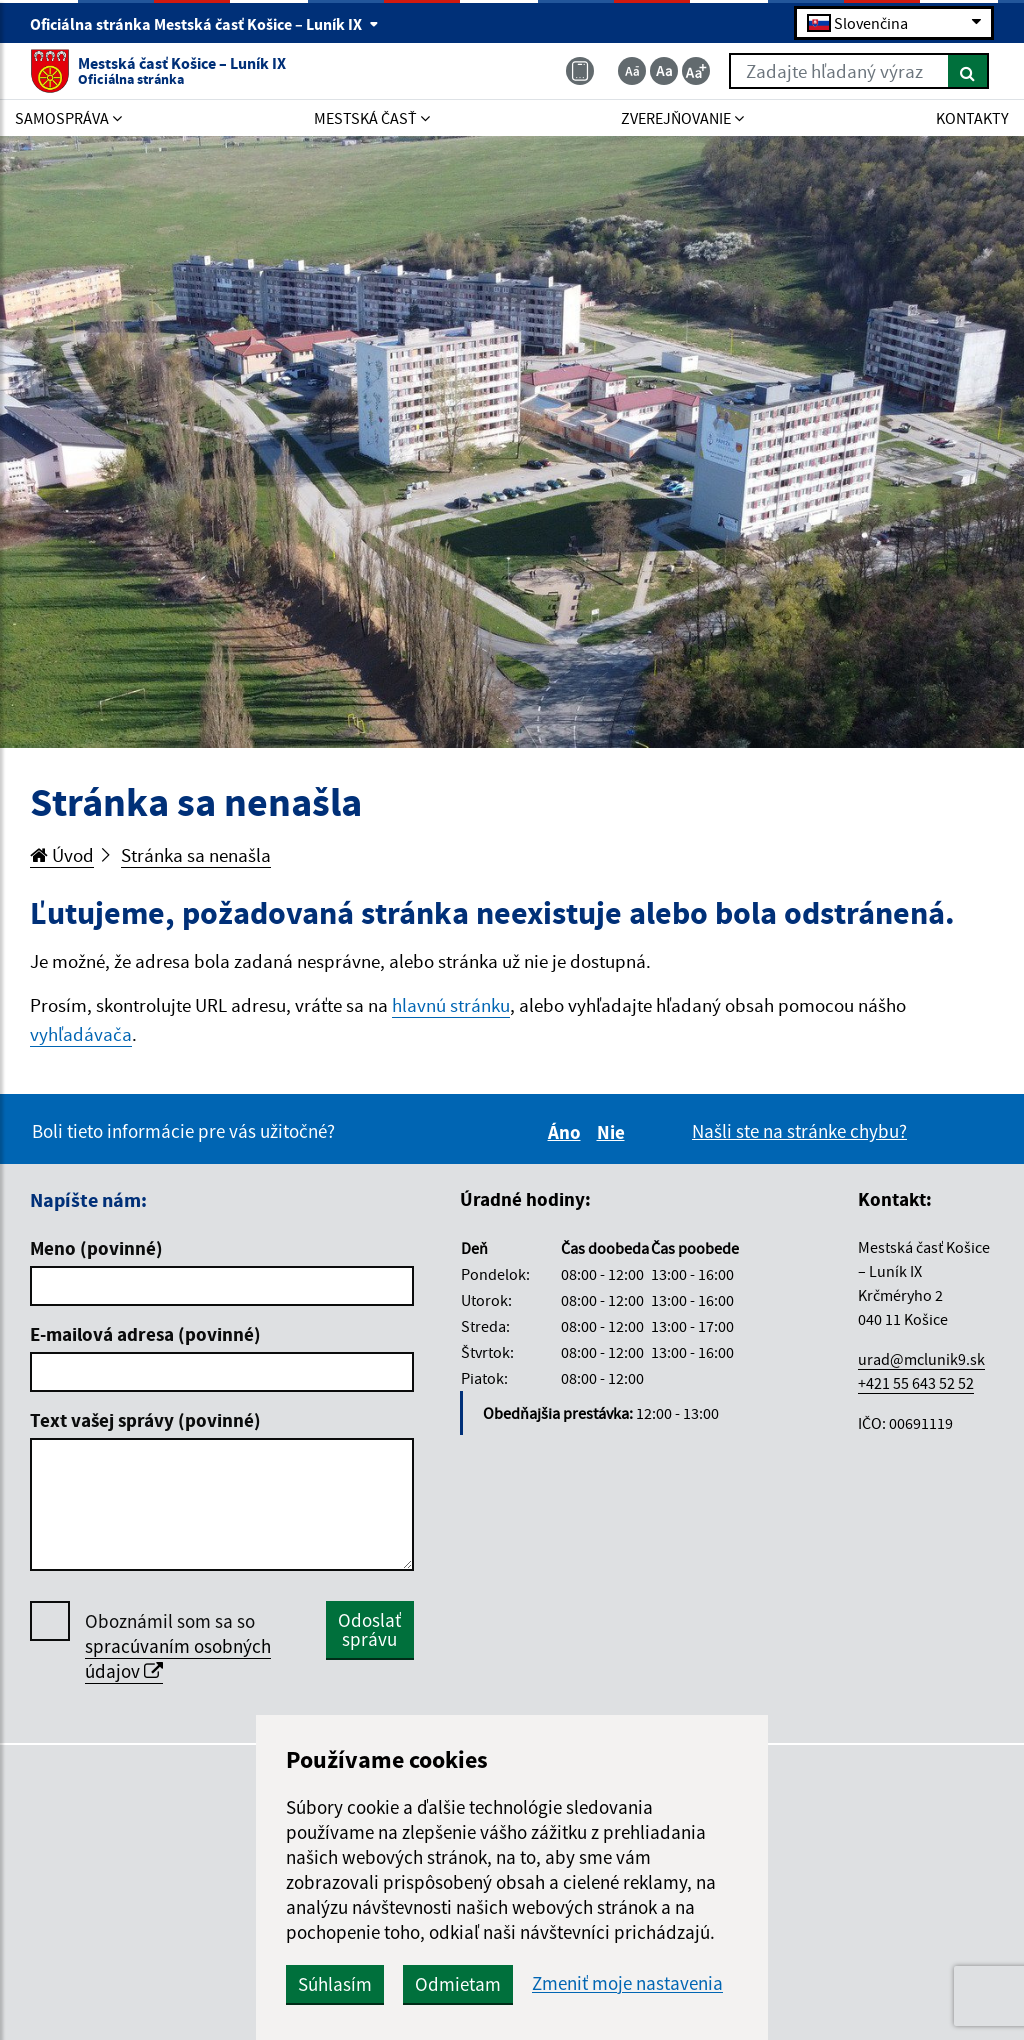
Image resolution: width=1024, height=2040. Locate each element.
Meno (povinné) (96, 1248)
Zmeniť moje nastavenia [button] (627, 1983)
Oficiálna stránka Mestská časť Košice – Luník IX (204, 24)
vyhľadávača (81, 1034)
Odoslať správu (369, 1629)
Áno (567, 1132)
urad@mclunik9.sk (921, 1359)
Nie (614, 1132)
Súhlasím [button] (335, 1984)
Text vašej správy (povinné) (145, 1420)
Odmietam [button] (458, 1984)
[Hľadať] (968, 71)
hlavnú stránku (451, 1005)
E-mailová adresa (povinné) (145, 1334)
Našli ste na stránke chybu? (799, 1131)
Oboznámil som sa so (178, 1646)
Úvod (62, 855)
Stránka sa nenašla (196, 855)
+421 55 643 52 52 (916, 1383)
